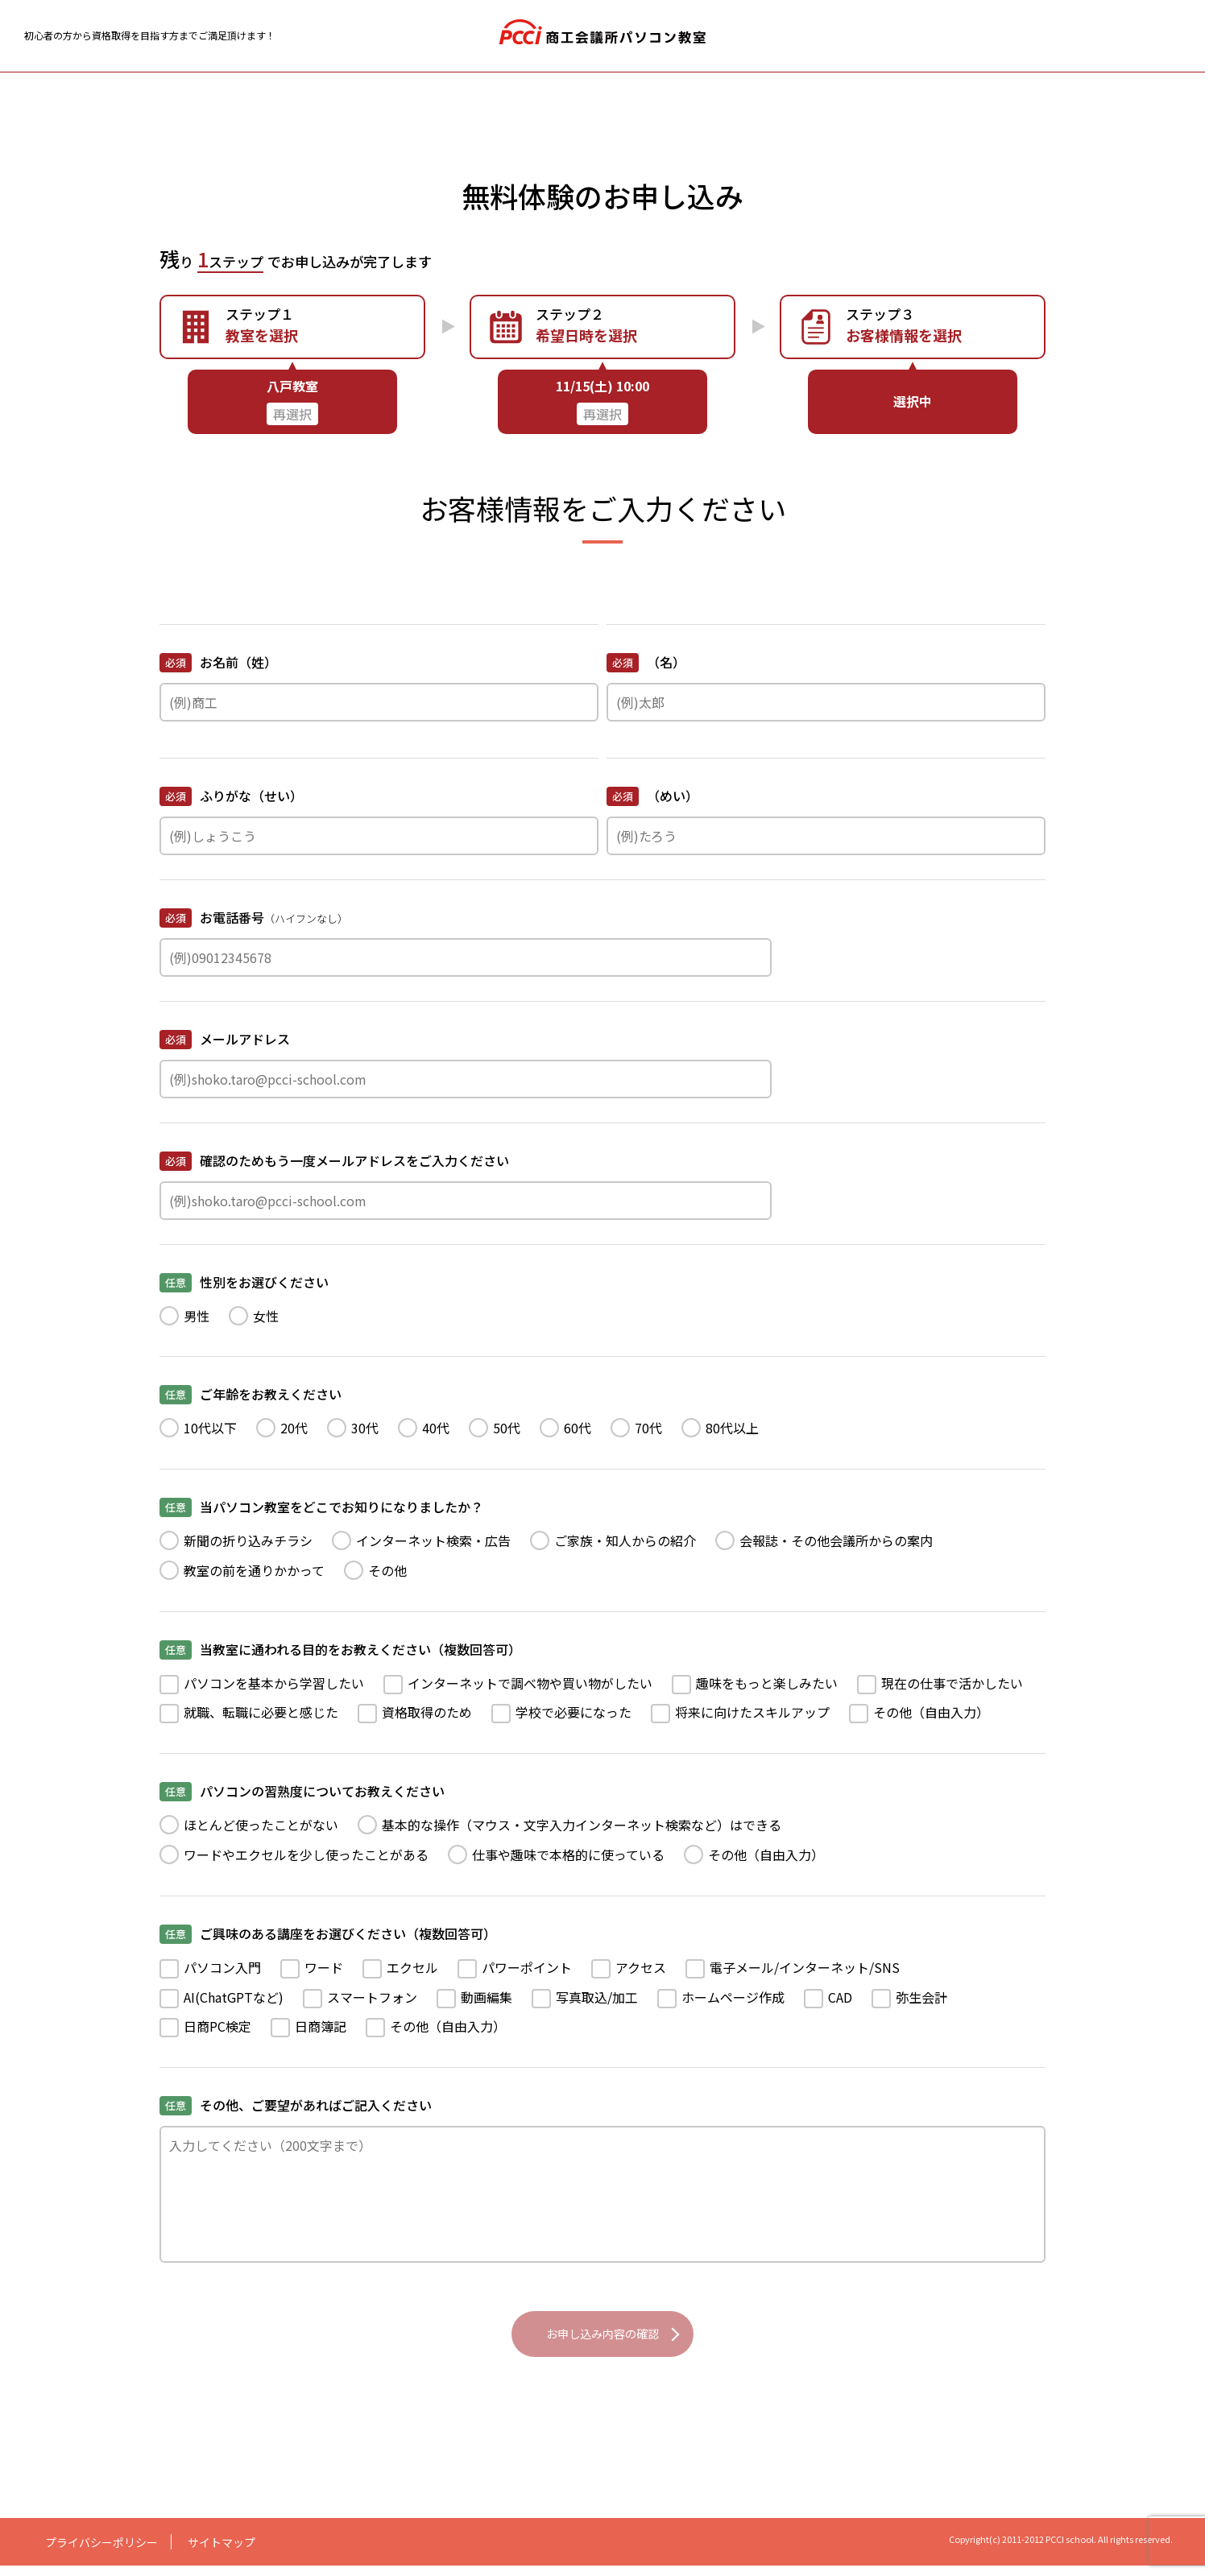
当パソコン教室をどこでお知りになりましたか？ (321, 1507)
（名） (646, 662)
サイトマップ (221, 2553)
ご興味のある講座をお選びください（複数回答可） (327, 1934)
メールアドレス (224, 1039)
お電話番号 (253, 919)
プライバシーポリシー (101, 2553)
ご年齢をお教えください (250, 1394)
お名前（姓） (218, 662)
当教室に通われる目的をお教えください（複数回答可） (340, 1649)
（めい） (652, 796)
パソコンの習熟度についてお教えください (302, 1791)
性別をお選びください (244, 1282)
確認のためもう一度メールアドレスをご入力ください (334, 1161)
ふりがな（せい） (231, 796)
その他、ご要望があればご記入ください (295, 2105)
